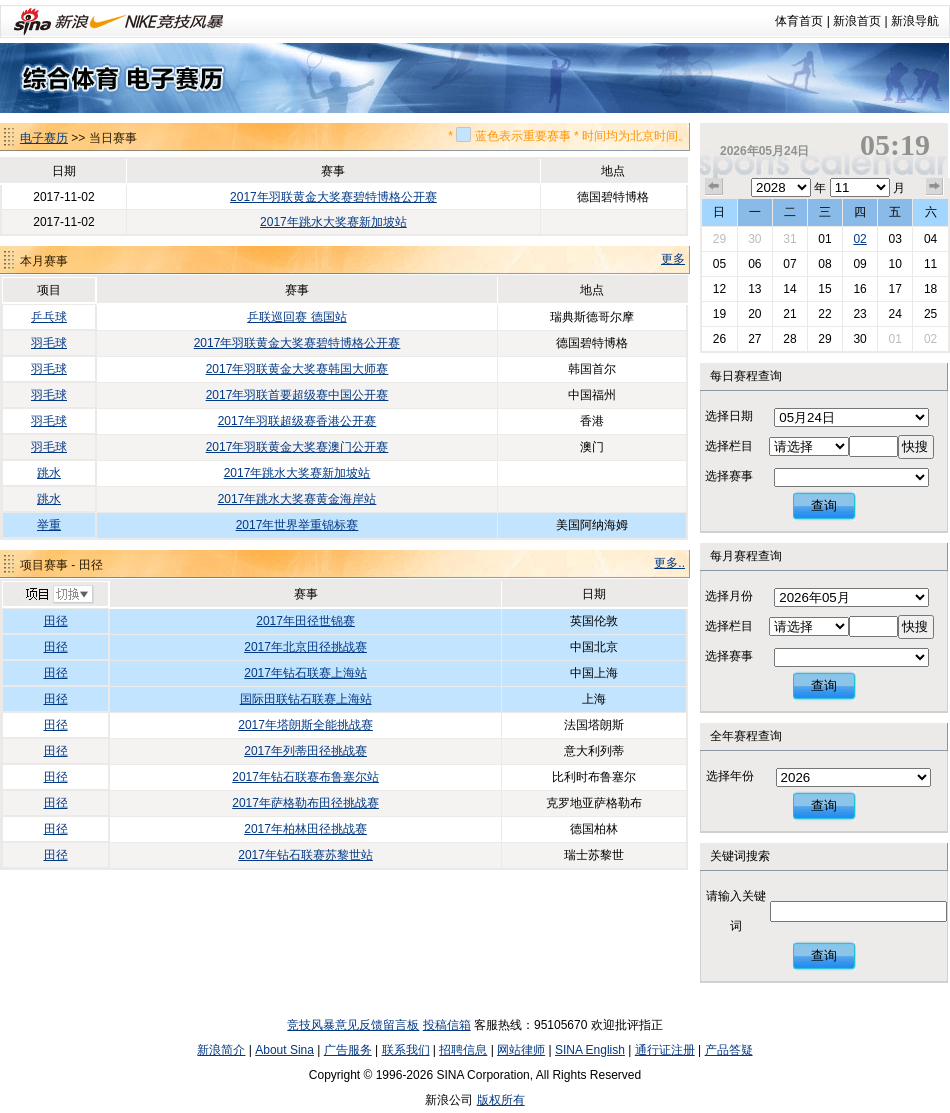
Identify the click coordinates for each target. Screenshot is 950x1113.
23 (859, 314)
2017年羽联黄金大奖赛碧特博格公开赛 (333, 197)
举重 (49, 525)
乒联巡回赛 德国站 (296, 317)
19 (719, 314)
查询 (824, 505)
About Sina (284, 1050)
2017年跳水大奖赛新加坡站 (333, 222)
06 (754, 264)
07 (789, 264)
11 (930, 264)
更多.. (669, 563)
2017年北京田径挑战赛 (305, 647)
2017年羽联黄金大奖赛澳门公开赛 (297, 447)
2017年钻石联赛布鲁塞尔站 (305, 777)
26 (719, 339)
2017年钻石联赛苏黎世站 (305, 855)
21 (789, 314)
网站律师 (521, 1050)
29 (719, 239)
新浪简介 (221, 1050)
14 (789, 289)
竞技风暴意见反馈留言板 (353, 1025)
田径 (56, 621)
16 (859, 289)
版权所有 (501, 1100)
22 (824, 314)
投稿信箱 (447, 1025)
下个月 (935, 187)
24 (894, 314)
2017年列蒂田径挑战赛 (305, 751)
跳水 (49, 473)
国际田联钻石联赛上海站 (306, 699)
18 (930, 289)
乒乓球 (49, 317)
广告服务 (348, 1050)
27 (754, 339)
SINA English (590, 1050)
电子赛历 (44, 138)
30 (754, 239)
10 (894, 264)
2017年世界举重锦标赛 (297, 525)
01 (824, 239)
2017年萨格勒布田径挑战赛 (305, 803)
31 (789, 239)
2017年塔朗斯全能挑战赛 (305, 725)
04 (930, 239)
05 (719, 264)
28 (789, 339)
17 (894, 289)
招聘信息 (463, 1050)
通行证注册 (665, 1050)
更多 (673, 259)
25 (930, 314)
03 (894, 239)
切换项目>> (58, 595)
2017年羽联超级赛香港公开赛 (297, 421)
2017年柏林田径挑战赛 (305, 829)
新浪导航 (915, 21)
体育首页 (799, 21)
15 (824, 289)
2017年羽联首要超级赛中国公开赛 (297, 395)
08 (824, 264)
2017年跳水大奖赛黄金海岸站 (297, 499)
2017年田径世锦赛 (305, 621)
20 (754, 314)
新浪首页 (857, 21)
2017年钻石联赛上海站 (305, 673)
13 (754, 289)
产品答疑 (729, 1050)
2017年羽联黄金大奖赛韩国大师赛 (297, 369)
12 (719, 289)
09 (859, 264)
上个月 (714, 187)
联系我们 (406, 1050)
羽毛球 (49, 343)
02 (859, 239)
